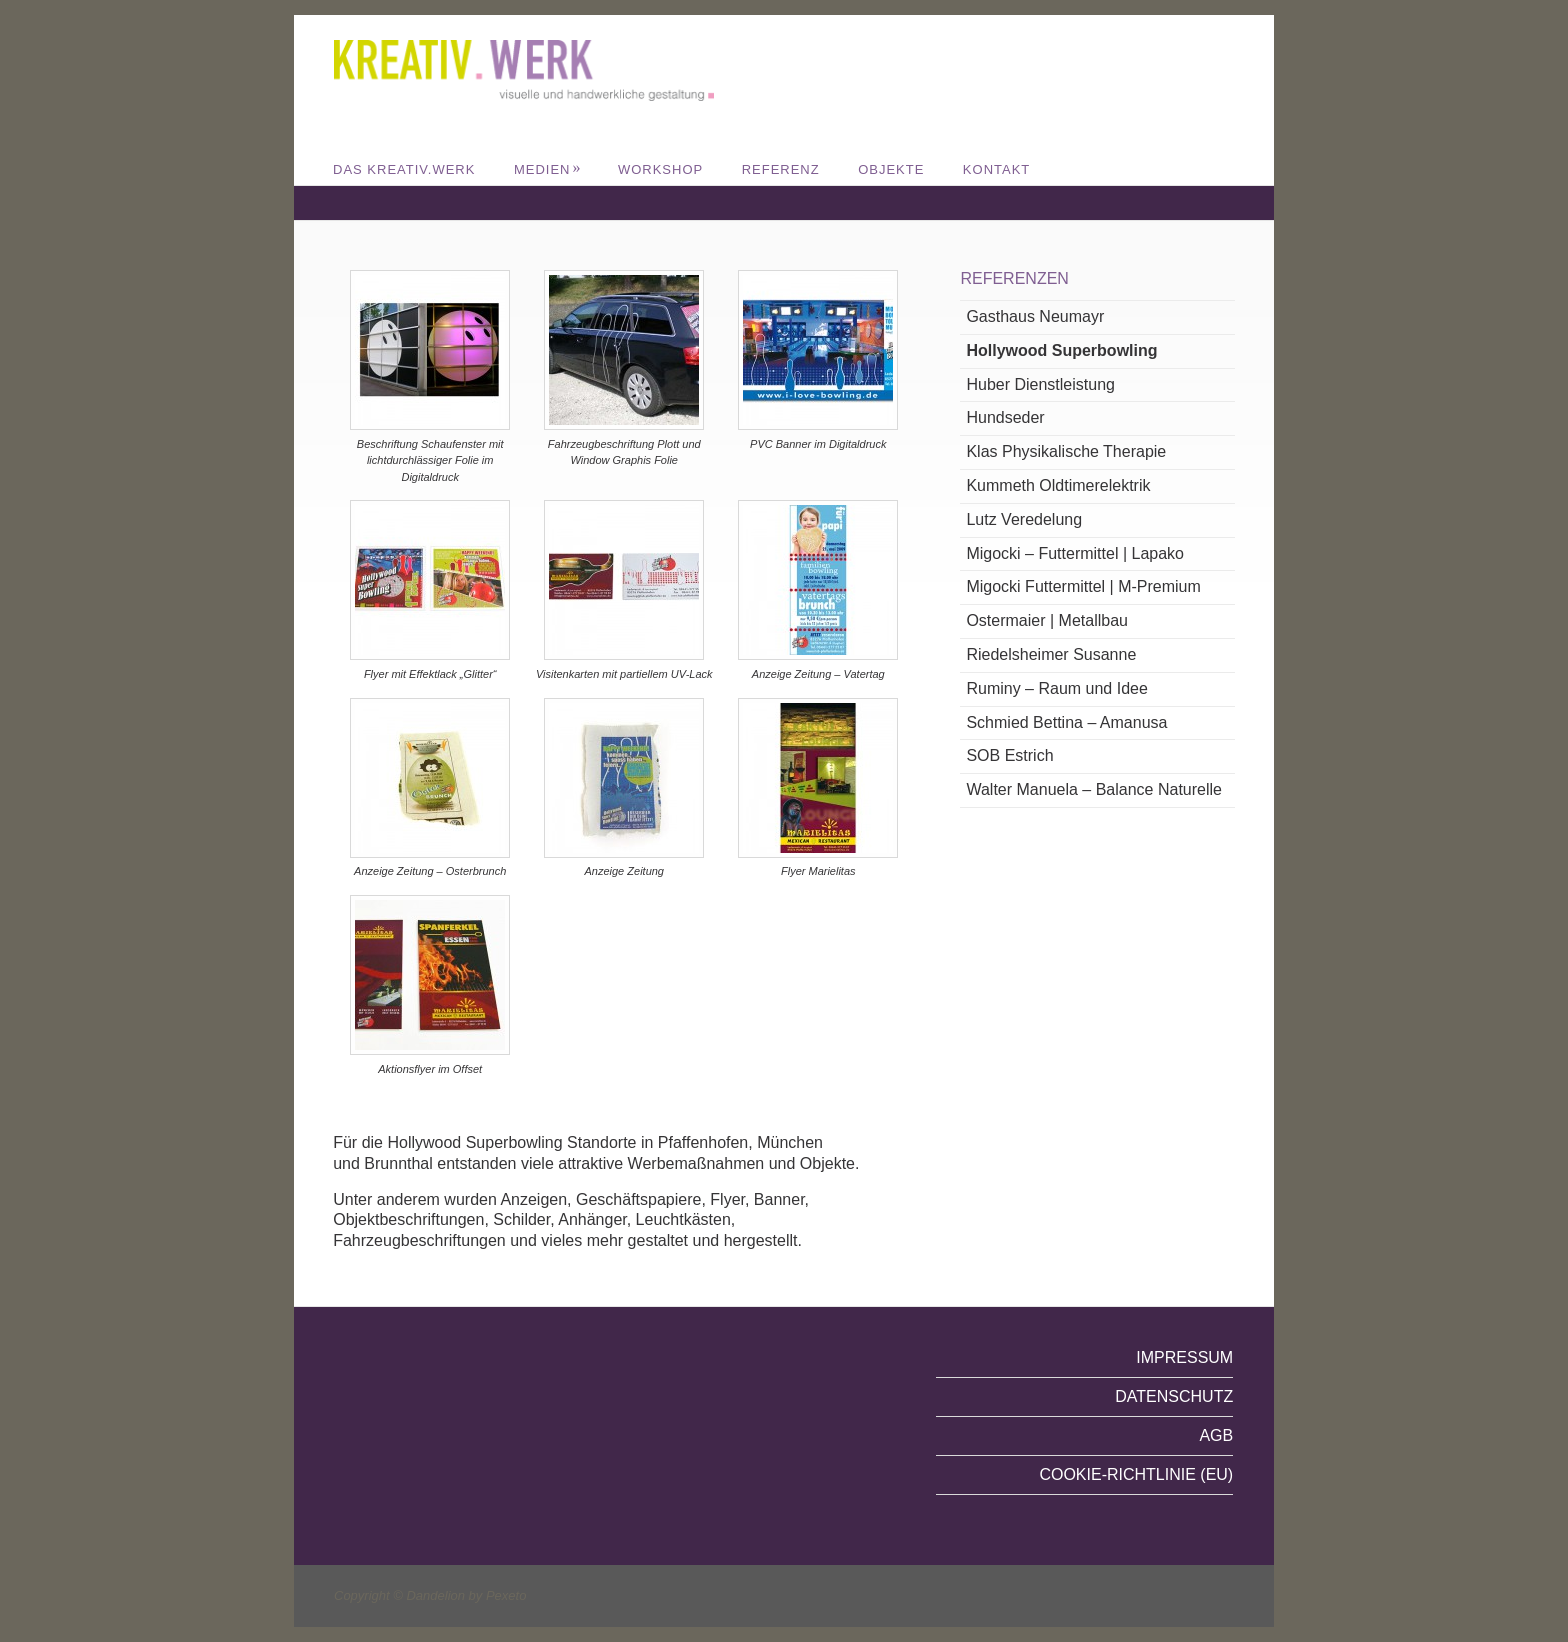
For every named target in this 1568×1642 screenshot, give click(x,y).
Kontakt (996, 169)
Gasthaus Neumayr (1035, 316)
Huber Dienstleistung (1040, 384)
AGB (1216, 1435)
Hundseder (1005, 417)
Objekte (891, 169)
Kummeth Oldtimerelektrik (1058, 485)
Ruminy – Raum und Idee (1056, 688)
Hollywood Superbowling (1061, 350)
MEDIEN (548, 169)
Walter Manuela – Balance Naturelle (1094, 789)
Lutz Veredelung (1024, 519)
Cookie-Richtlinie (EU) (1136, 1474)
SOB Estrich (1009, 755)
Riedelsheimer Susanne (1051, 654)
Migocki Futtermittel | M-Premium (1083, 586)
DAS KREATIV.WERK (404, 169)
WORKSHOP (660, 169)
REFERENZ (781, 169)
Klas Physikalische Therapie (1066, 451)
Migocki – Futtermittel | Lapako (1075, 553)
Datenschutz (1174, 1396)
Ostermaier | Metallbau (1047, 620)
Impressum (1184, 1357)
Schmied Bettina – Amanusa (1066, 722)
